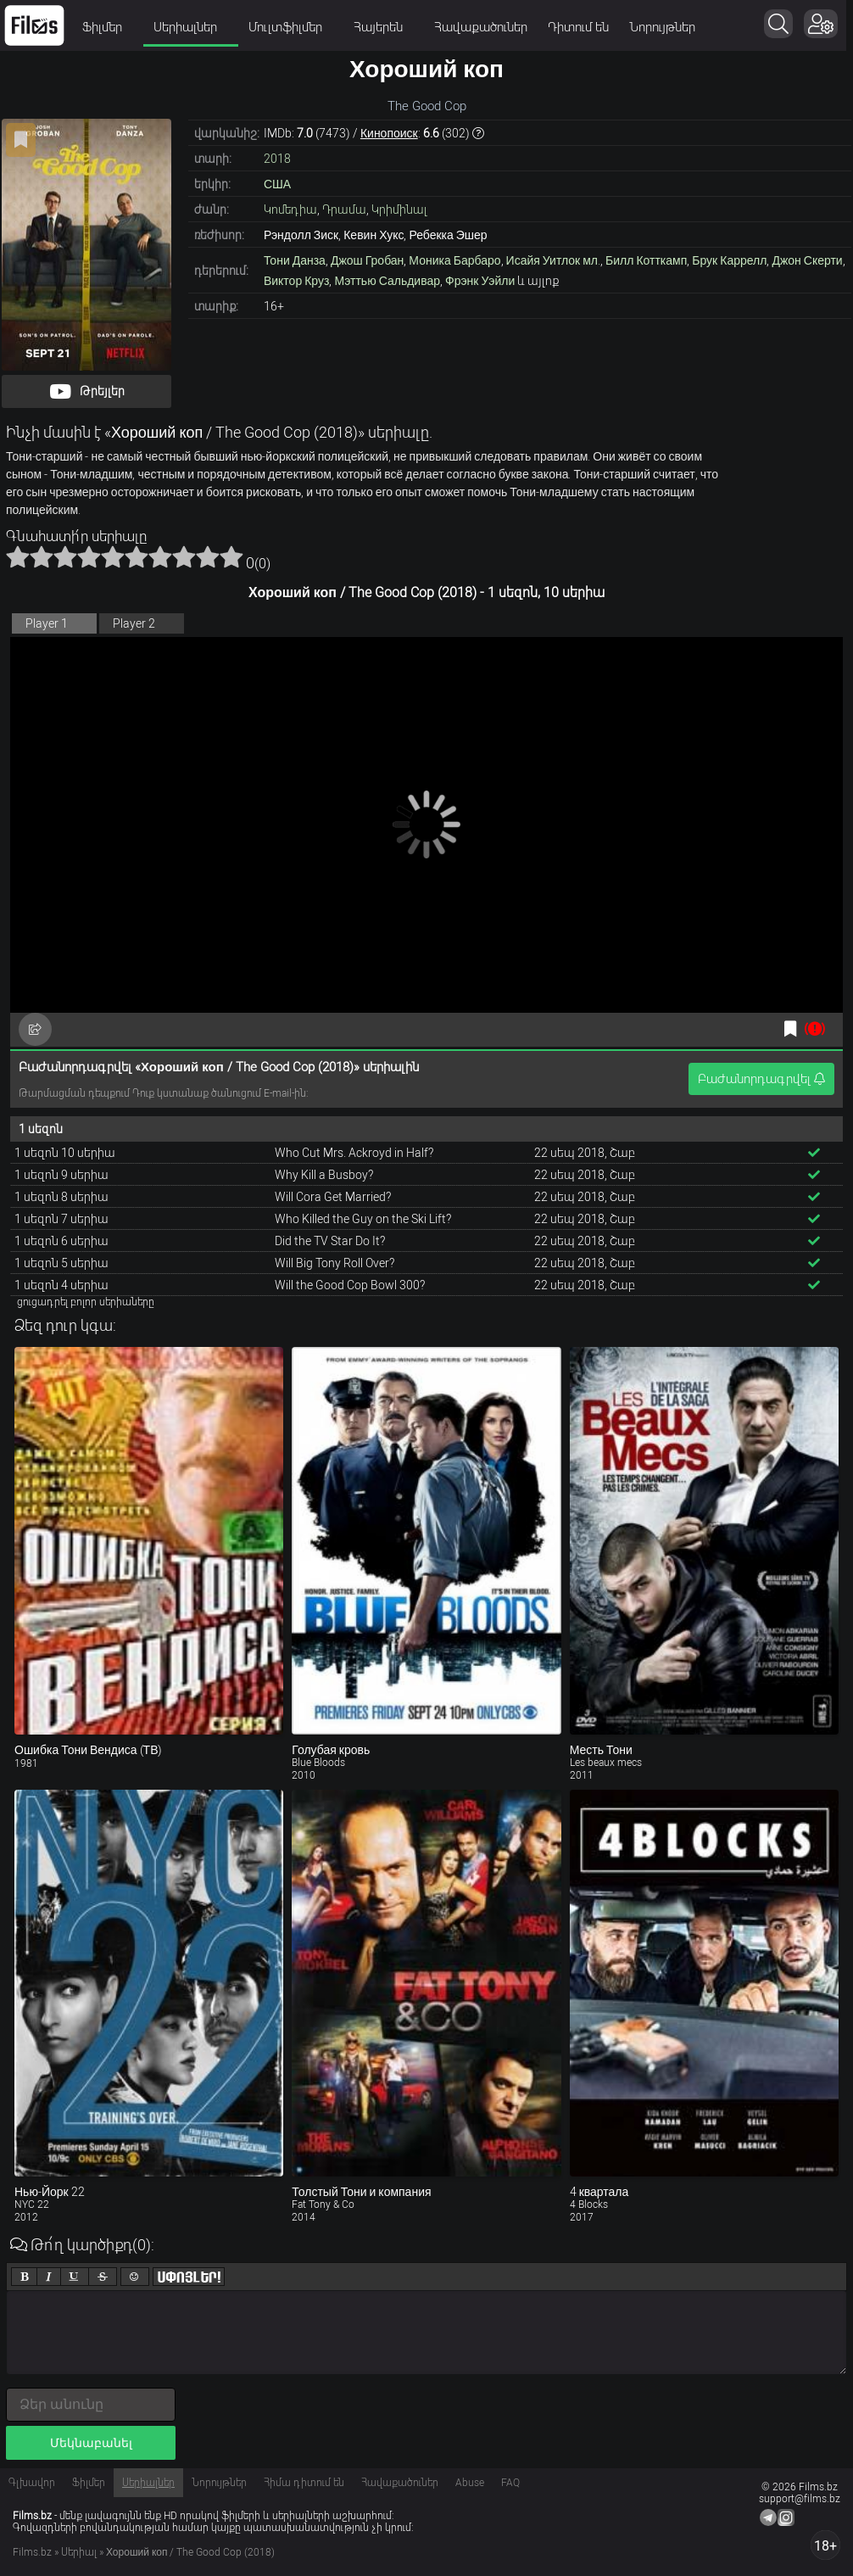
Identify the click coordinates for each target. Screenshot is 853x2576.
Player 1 (46, 623)
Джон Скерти (807, 260)
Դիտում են (578, 27)
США (277, 184)
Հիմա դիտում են (304, 2483)
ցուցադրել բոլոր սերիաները (85, 1302)
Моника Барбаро (454, 260)
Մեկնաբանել (91, 2443)
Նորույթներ (662, 27)
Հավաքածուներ (480, 27)
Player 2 (134, 623)
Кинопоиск (389, 133)
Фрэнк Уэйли (480, 281)
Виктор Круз (296, 281)
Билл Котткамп (646, 260)
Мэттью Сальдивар (387, 281)
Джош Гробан (367, 260)
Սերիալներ (190, 27)
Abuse (469, 2483)
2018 (277, 158)
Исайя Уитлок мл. (553, 260)
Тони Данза (295, 260)
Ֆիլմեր (107, 27)
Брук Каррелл (729, 260)
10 (231, 556)
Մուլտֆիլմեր (290, 27)
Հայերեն (384, 27)
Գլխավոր (31, 2483)
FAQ (510, 2483)
